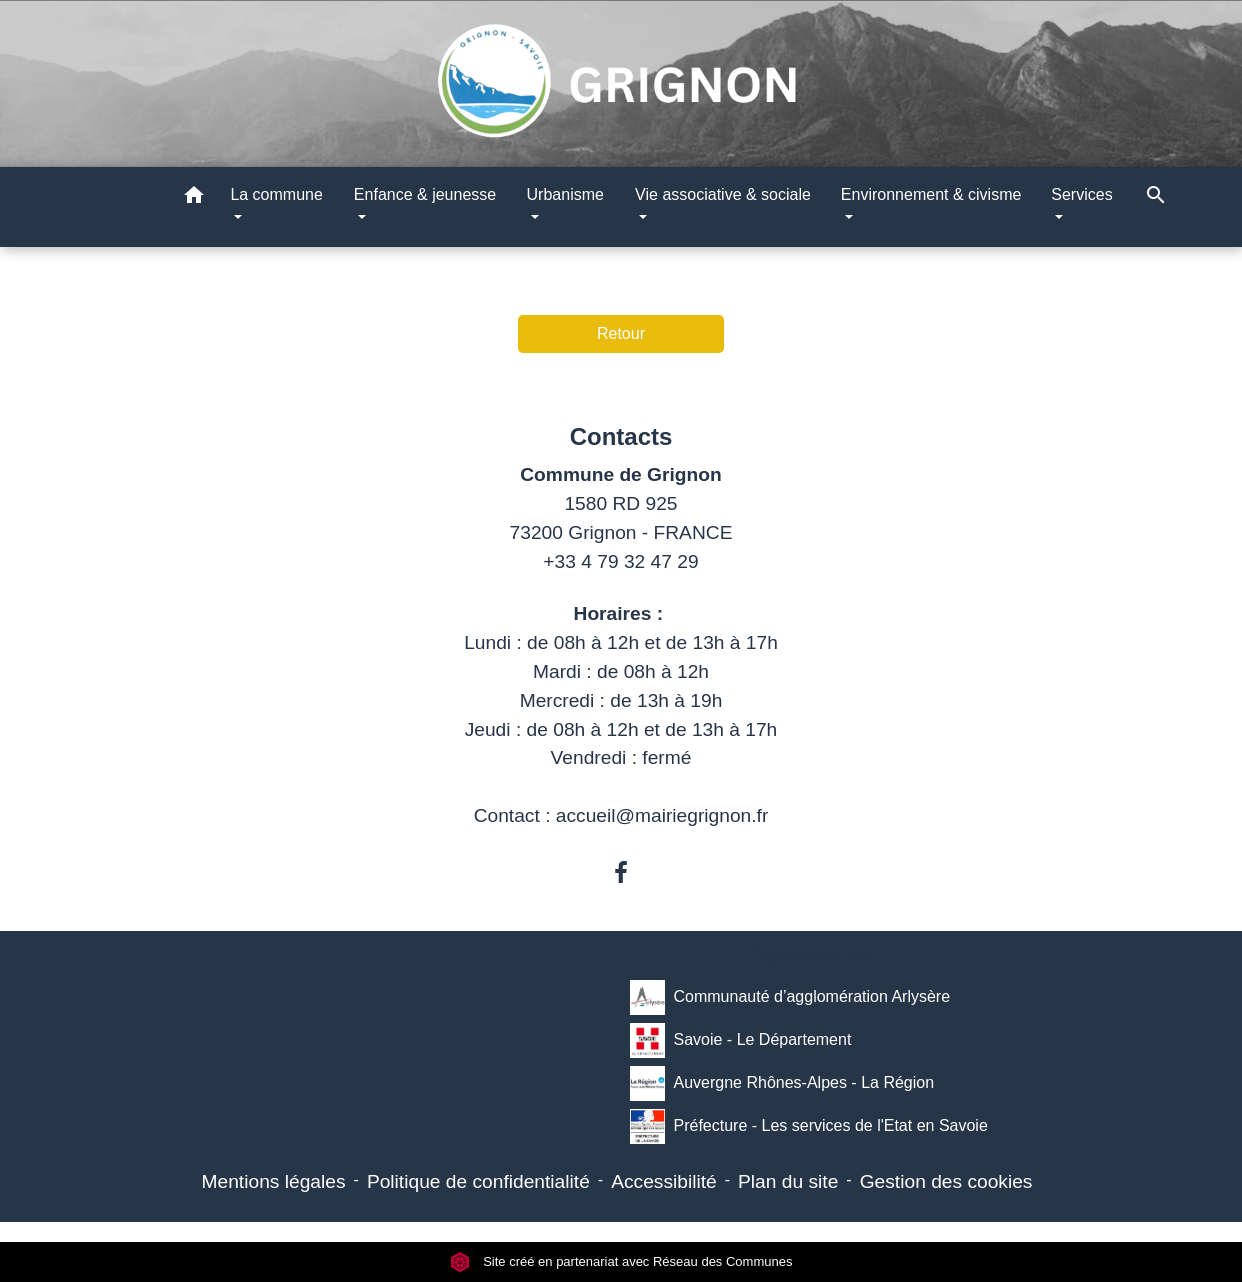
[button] (194, 198)
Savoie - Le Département (740, 1040)
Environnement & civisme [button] (931, 194)
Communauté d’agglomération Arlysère (790, 997)
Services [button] (1081, 194)
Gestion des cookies (946, 1181)
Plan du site (788, 1181)
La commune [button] (276, 194)
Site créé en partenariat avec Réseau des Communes (621, 1261)
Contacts (621, 436)
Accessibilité (664, 1181)
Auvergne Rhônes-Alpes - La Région (782, 1083)
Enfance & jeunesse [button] (425, 194)
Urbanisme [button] (565, 194)
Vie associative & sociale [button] (723, 194)
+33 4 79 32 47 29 (620, 561)
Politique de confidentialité (478, 1181)
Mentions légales (274, 1181)
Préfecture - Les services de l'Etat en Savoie (808, 1126)
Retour (621, 333)
